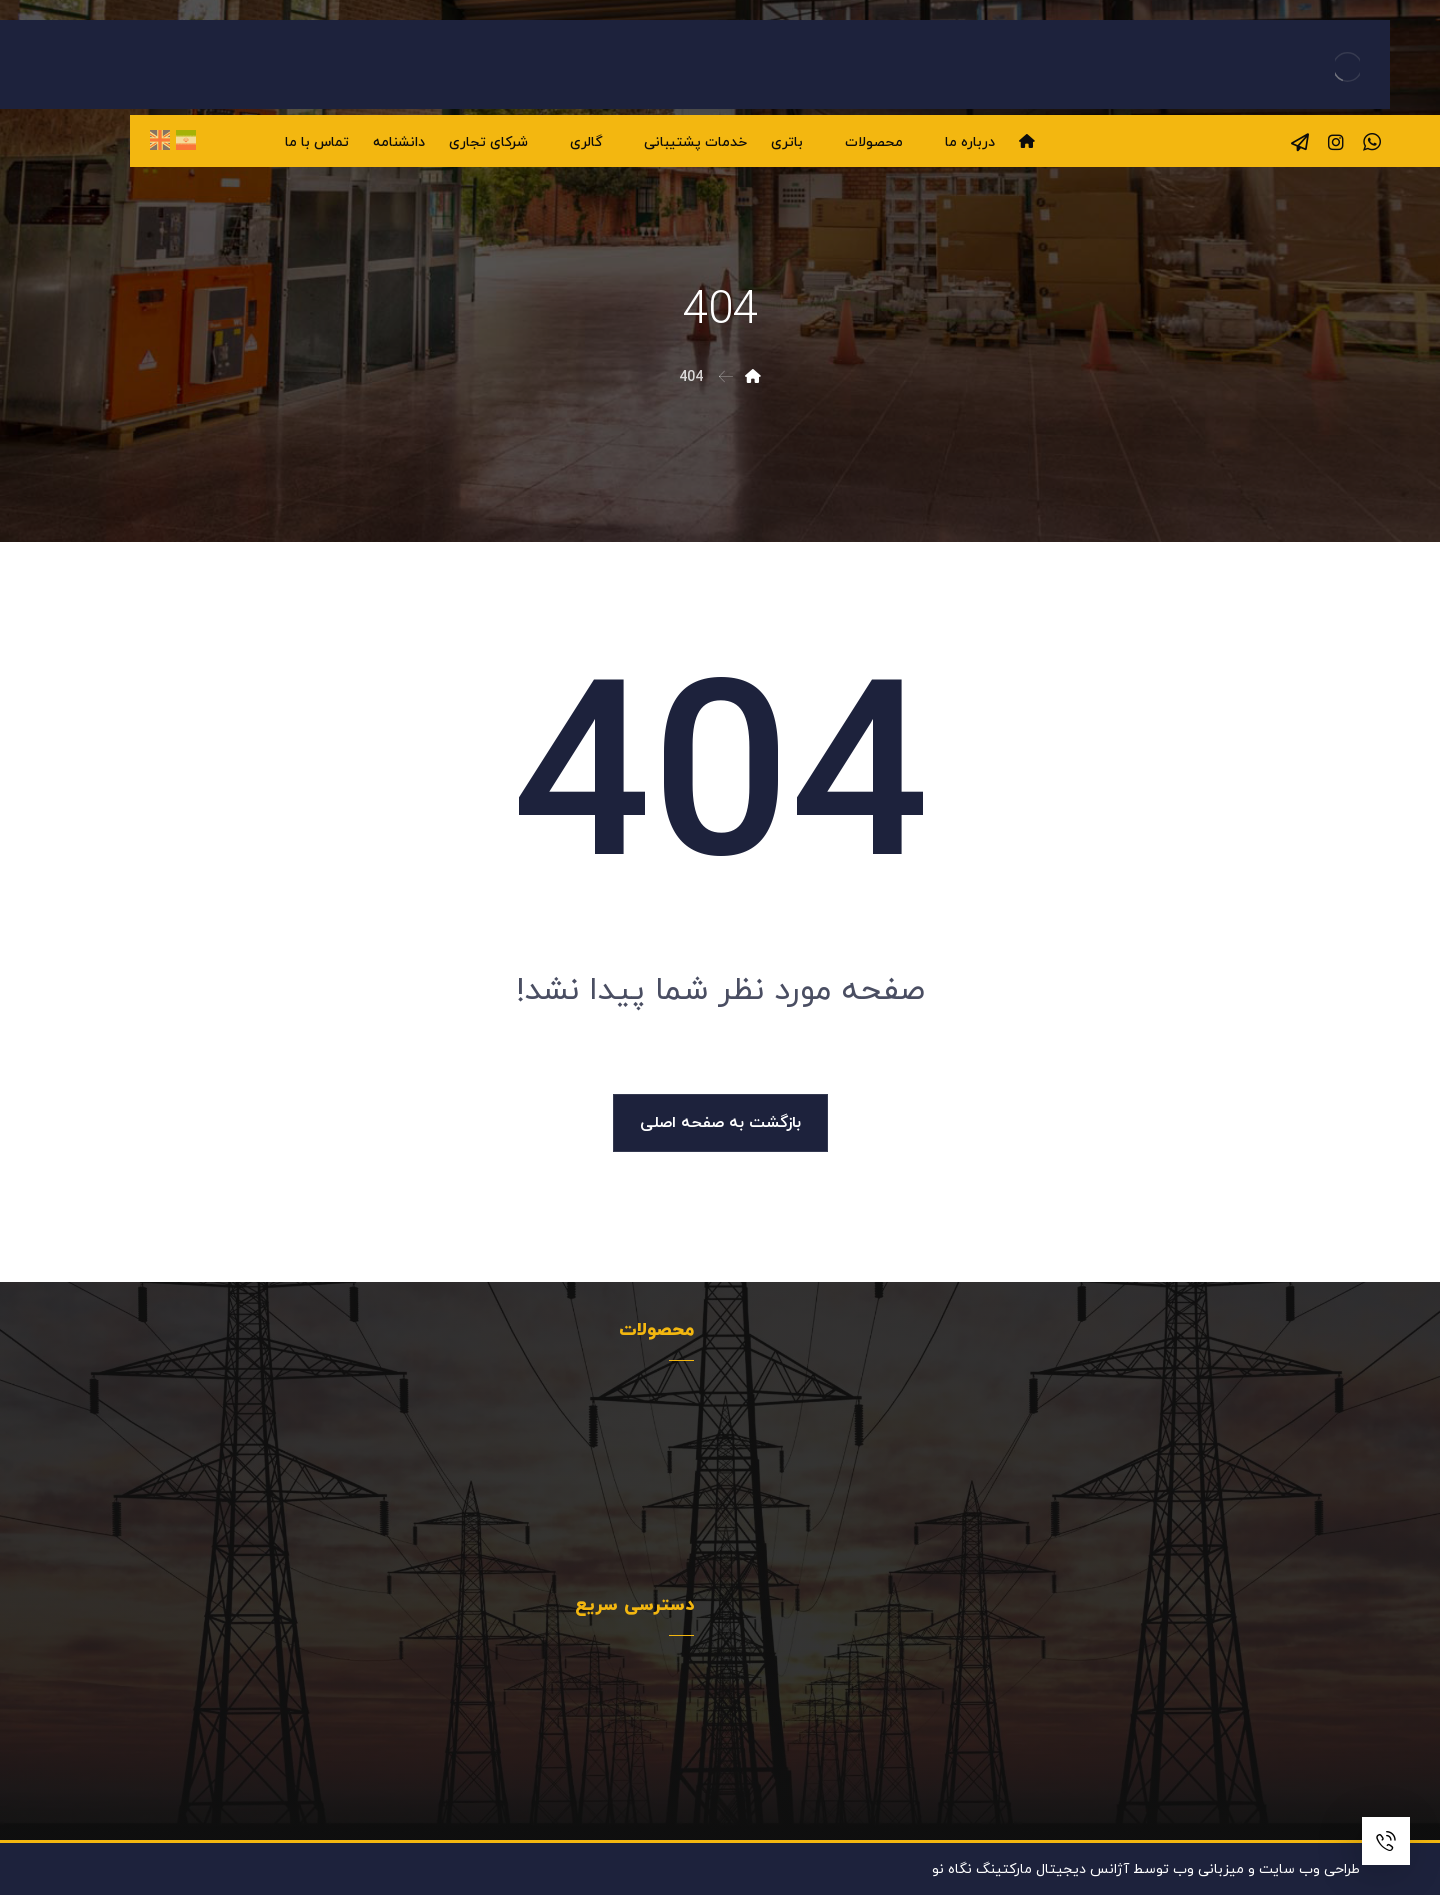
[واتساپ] (1372, 142)
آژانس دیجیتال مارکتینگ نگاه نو (1030, 1869)
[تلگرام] (1300, 142)
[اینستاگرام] (1336, 142)
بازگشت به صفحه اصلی (720, 1123)
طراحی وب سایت (1309, 1869)
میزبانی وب (1208, 1869)
